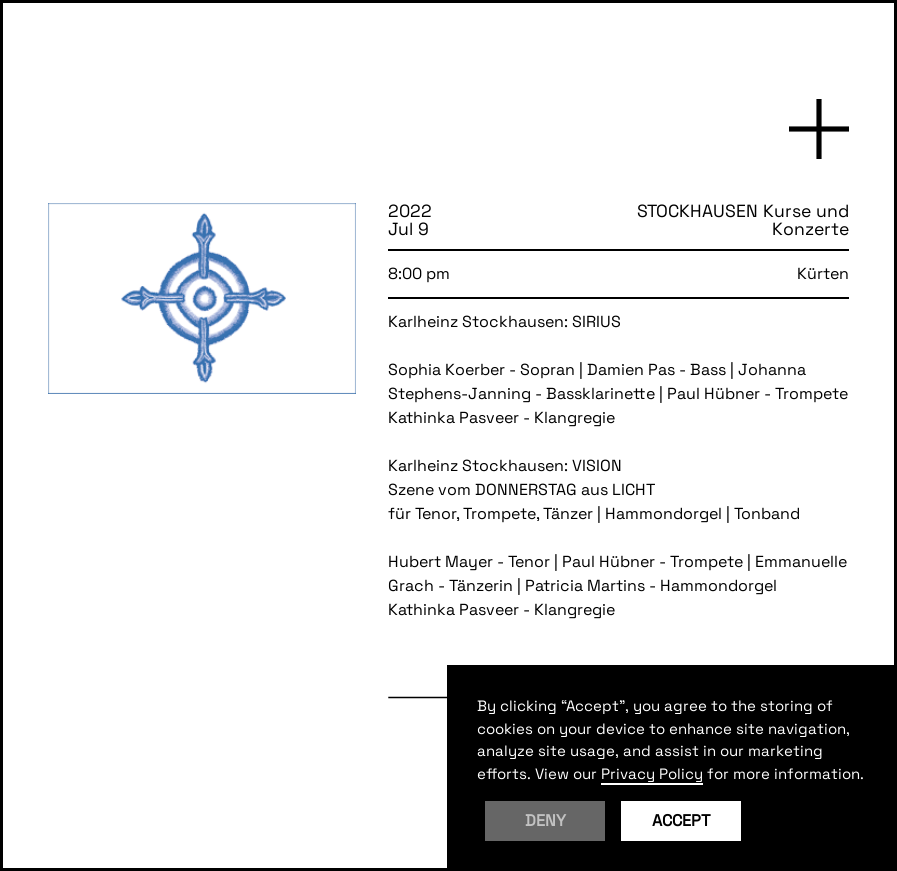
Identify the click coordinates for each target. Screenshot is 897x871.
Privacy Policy (652, 773)
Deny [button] (545, 820)
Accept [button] (681, 820)
